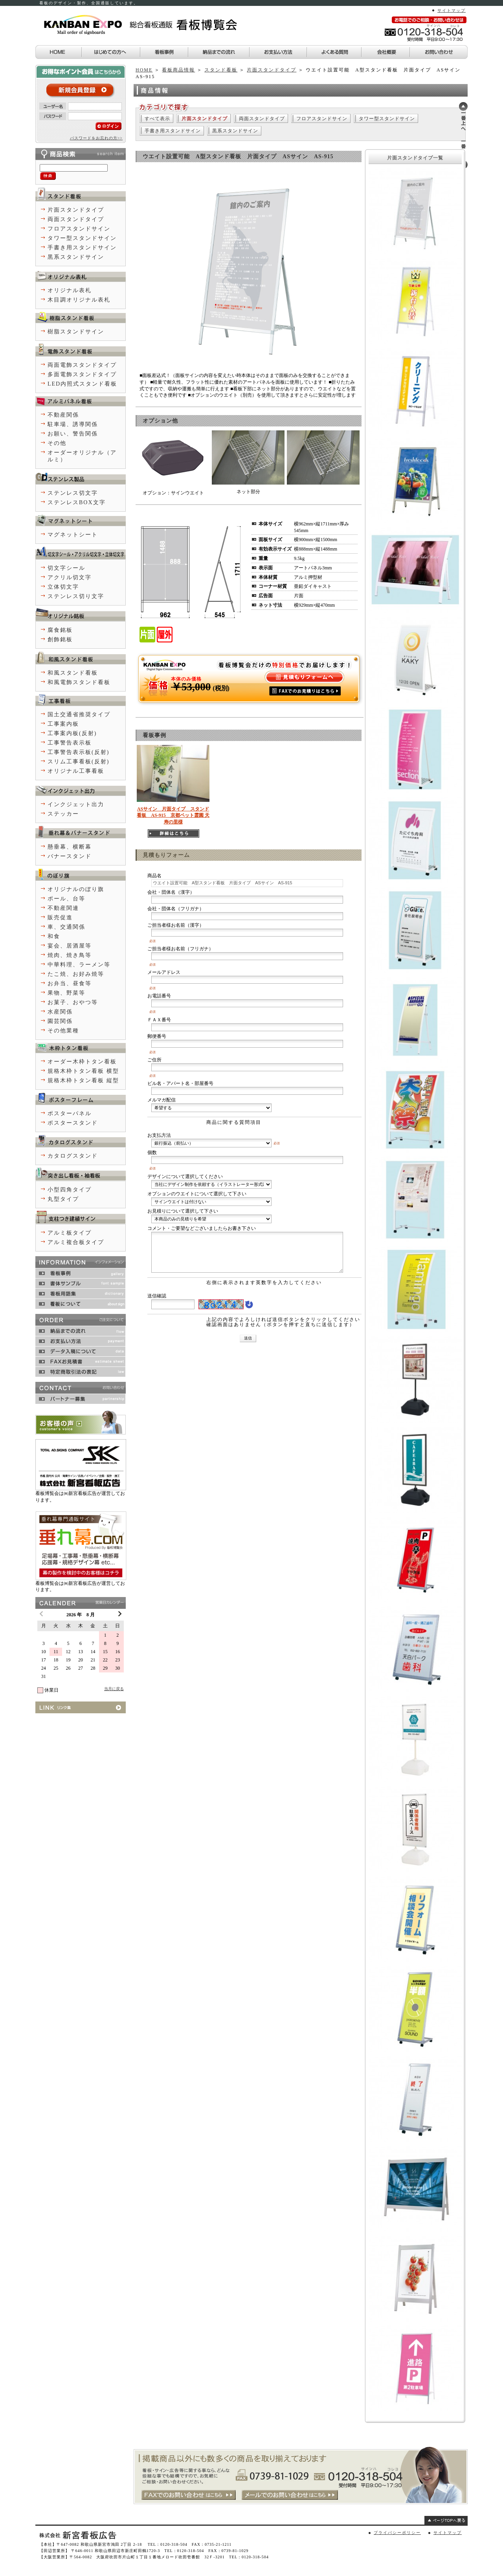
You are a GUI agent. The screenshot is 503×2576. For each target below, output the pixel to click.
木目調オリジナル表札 (79, 300)
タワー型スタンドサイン (387, 118)
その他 (57, 443)
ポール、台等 (66, 899)
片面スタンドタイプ (271, 70)
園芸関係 (60, 1021)
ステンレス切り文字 (76, 596)
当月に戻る (114, 1689)
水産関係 (60, 1012)
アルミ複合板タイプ (76, 1242)
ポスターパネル (70, 1113)
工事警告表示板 (70, 743)
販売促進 (60, 917)
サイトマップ (451, 10)
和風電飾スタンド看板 (79, 682)
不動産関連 (63, 908)
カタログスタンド (73, 1156)
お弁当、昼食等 (70, 983)
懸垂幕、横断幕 (70, 847)
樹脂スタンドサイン (76, 332)
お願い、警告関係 (73, 434)
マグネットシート (73, 535)
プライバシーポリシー (397, 2532)
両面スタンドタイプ (262, 118)
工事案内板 (63, 724)
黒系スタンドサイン (235, 131)
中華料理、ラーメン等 (79, 965)
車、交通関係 (66, 927)
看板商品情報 (178, 70)
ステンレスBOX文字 (77, 502)
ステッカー (63, 814)
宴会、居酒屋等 (70, 946)
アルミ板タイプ (70, 1233)
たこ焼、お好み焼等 (76, 974)
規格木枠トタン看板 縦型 (83, 1080)
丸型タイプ (63, 1199)
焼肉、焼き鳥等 (70, 955)
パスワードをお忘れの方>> (96, 138)
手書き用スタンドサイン (173, 131)
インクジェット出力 (76, 804)
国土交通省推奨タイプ (79, 714)
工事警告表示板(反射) (78, 752)
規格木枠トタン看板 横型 (83, 1071)
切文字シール (66, 568)
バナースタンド (70, 856)
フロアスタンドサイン (321, 118)
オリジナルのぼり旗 (76, 889)
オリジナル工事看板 (76, 771)
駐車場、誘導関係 (73, 424)
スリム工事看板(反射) (78, 762)
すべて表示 (157, 118)
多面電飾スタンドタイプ (82, 374)
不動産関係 (63, 415)
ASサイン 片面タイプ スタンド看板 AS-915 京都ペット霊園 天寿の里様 (173, 815)
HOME (144, 70)
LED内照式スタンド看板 (82, 384)
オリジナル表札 (70, 290)
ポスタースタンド (73, 1123)
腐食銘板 (60, 630)
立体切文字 (63, 587)
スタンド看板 (220, 70)
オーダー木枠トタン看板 (82, 1062)
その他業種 (63, 1031)
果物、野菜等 (66, 993)
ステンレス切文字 (73, 493)
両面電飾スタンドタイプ (82, 365)
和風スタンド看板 (73, 673)
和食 (54, 936)
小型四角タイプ (70, 1190)
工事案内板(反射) (72, 733)
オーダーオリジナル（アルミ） (82, 456)
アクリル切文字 (70, 577)
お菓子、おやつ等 (73, 1002)
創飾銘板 (60, 639)
